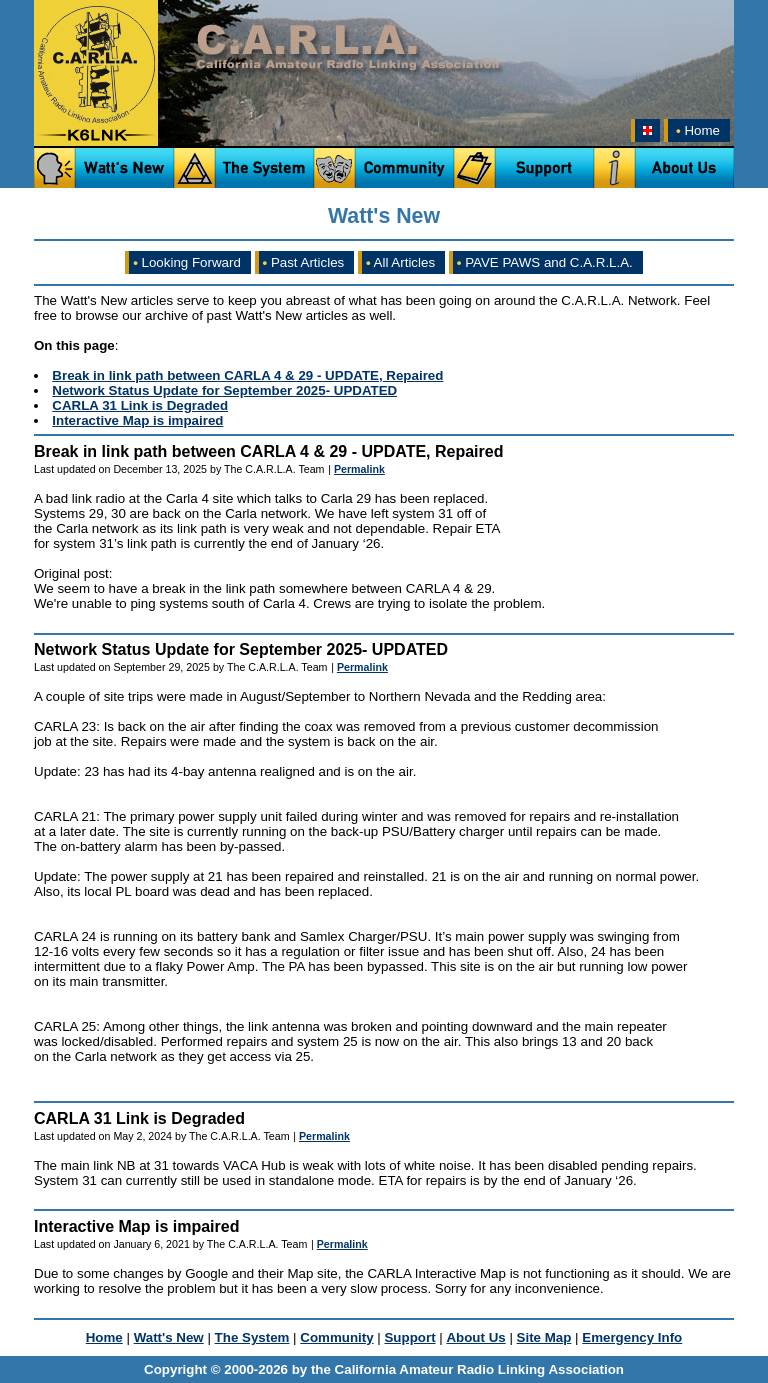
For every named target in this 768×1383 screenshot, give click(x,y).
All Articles (400, 262)
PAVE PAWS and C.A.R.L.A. (545, 262)
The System (252, 1337)
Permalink (359, 469)
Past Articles (304, 262)
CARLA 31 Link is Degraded (140, 405)
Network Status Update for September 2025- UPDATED (224, 390)
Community (336, 1337)
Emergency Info (632, 1337)
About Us (475, 1337)
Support (409, 1337)
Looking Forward (187, 262)
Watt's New (169, 1337)
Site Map (544, 1337)
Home (696, 130)
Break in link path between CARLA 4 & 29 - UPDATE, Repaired (247, 375)
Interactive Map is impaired (137, 420)
